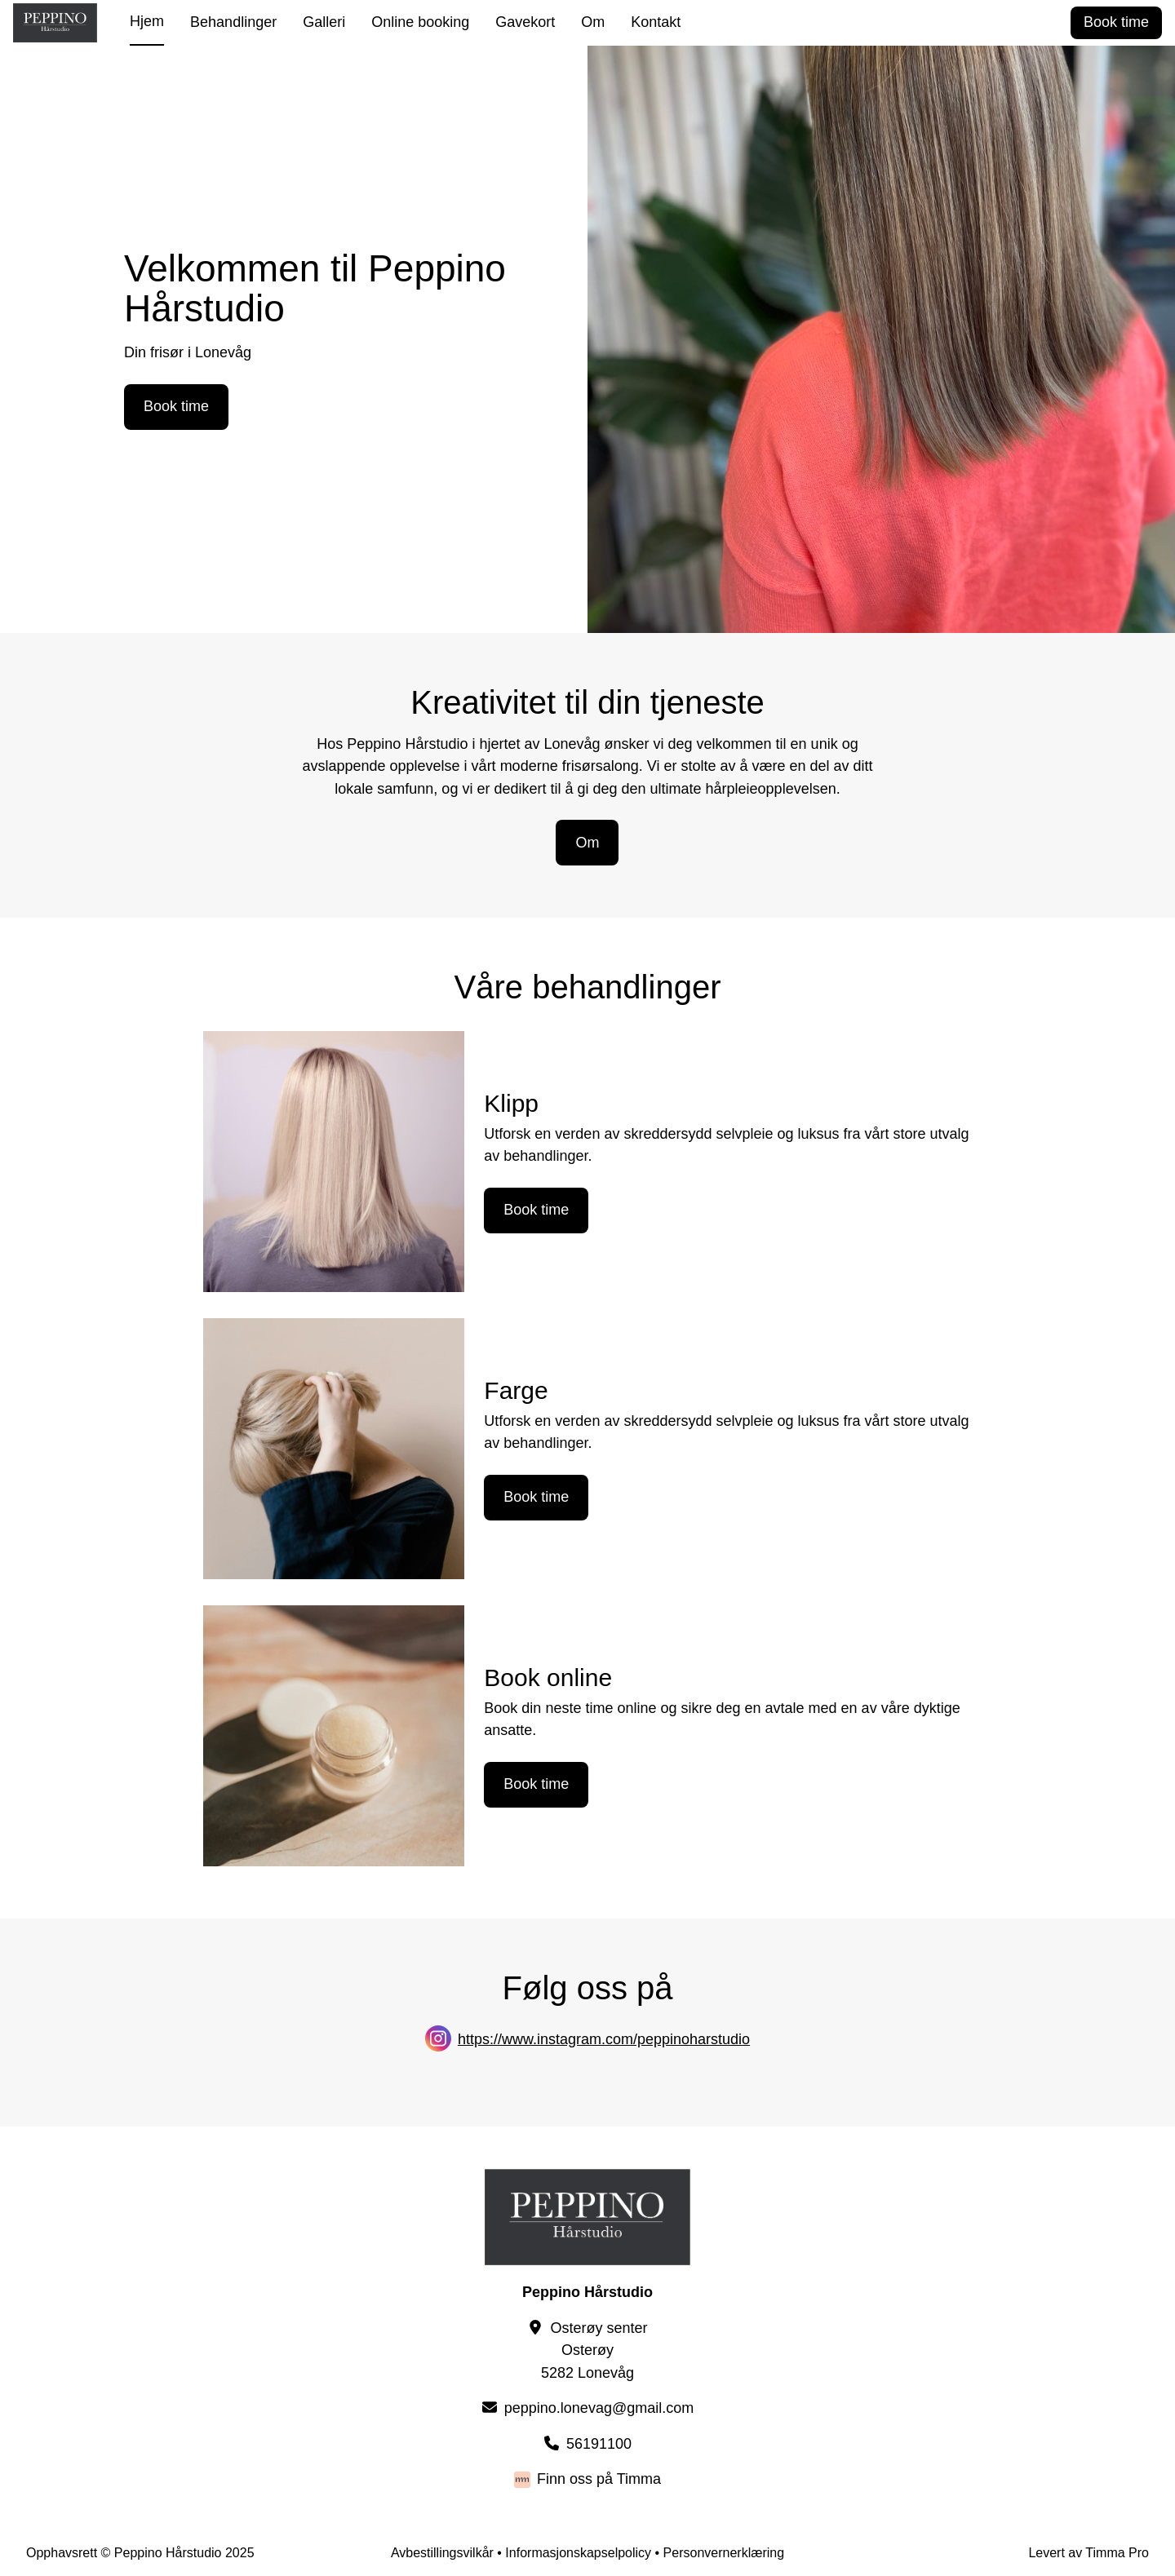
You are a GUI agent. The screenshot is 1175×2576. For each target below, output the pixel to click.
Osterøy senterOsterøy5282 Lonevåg (594, 2350)
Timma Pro (1117, 2553)
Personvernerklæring (724, 2553)
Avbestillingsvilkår (442, 2553)
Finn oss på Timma (599, 2479)
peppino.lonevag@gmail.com (599, 2408)
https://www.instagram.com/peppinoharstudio (604, 2039)
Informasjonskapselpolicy (578, 2553)
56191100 (599, 2444)
